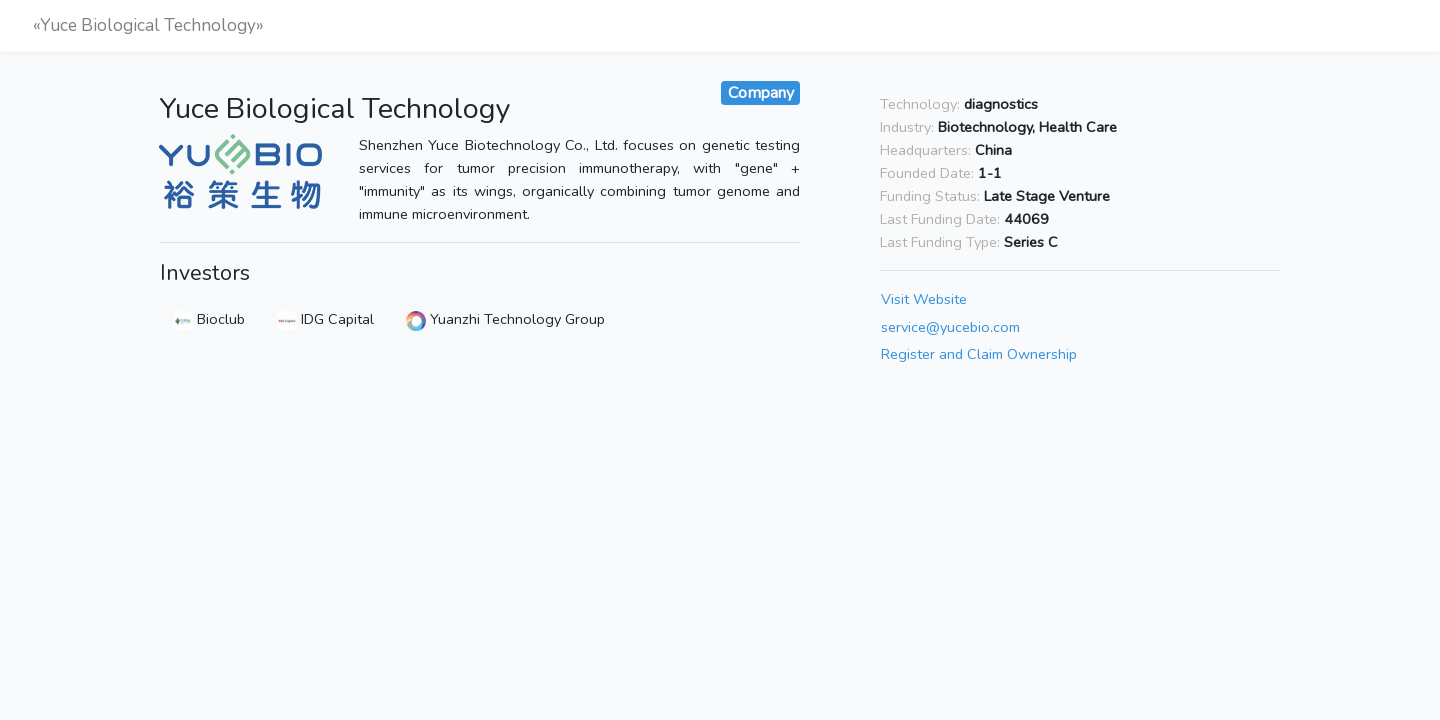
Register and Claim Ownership (979, 355)
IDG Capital (325, 319)
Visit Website (924, 299)
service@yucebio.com (950, 327)
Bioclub (209, 319)
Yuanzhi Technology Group (505, 319)
